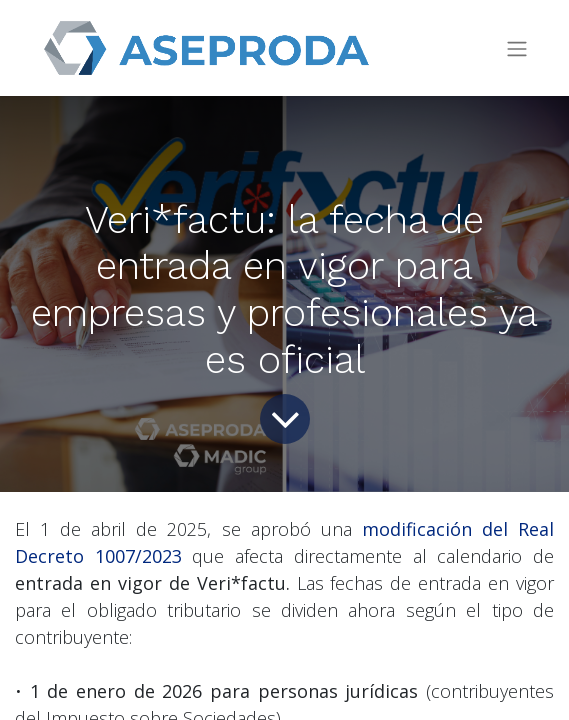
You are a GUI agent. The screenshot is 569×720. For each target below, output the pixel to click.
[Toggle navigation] (517, 48)
